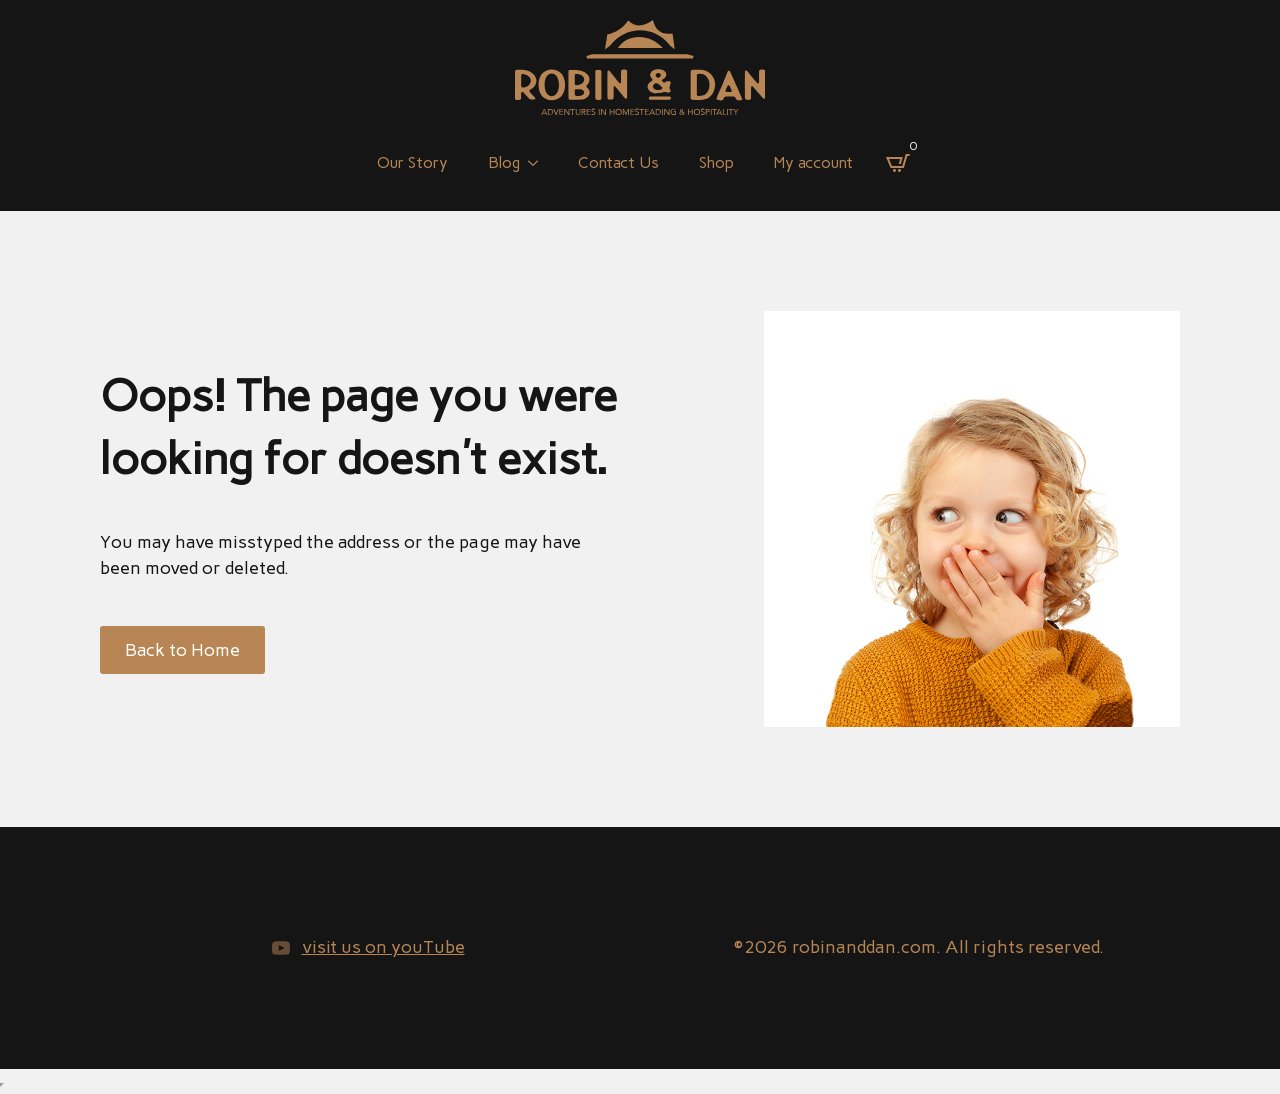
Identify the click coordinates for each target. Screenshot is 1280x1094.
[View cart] (898, 163)
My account (813, 162)
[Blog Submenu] (539, 163)
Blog (504, 162)
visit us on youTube (383, 947)
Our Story (412, 162)
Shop (716, 162)
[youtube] (281, 948)
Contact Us (618, 162)
